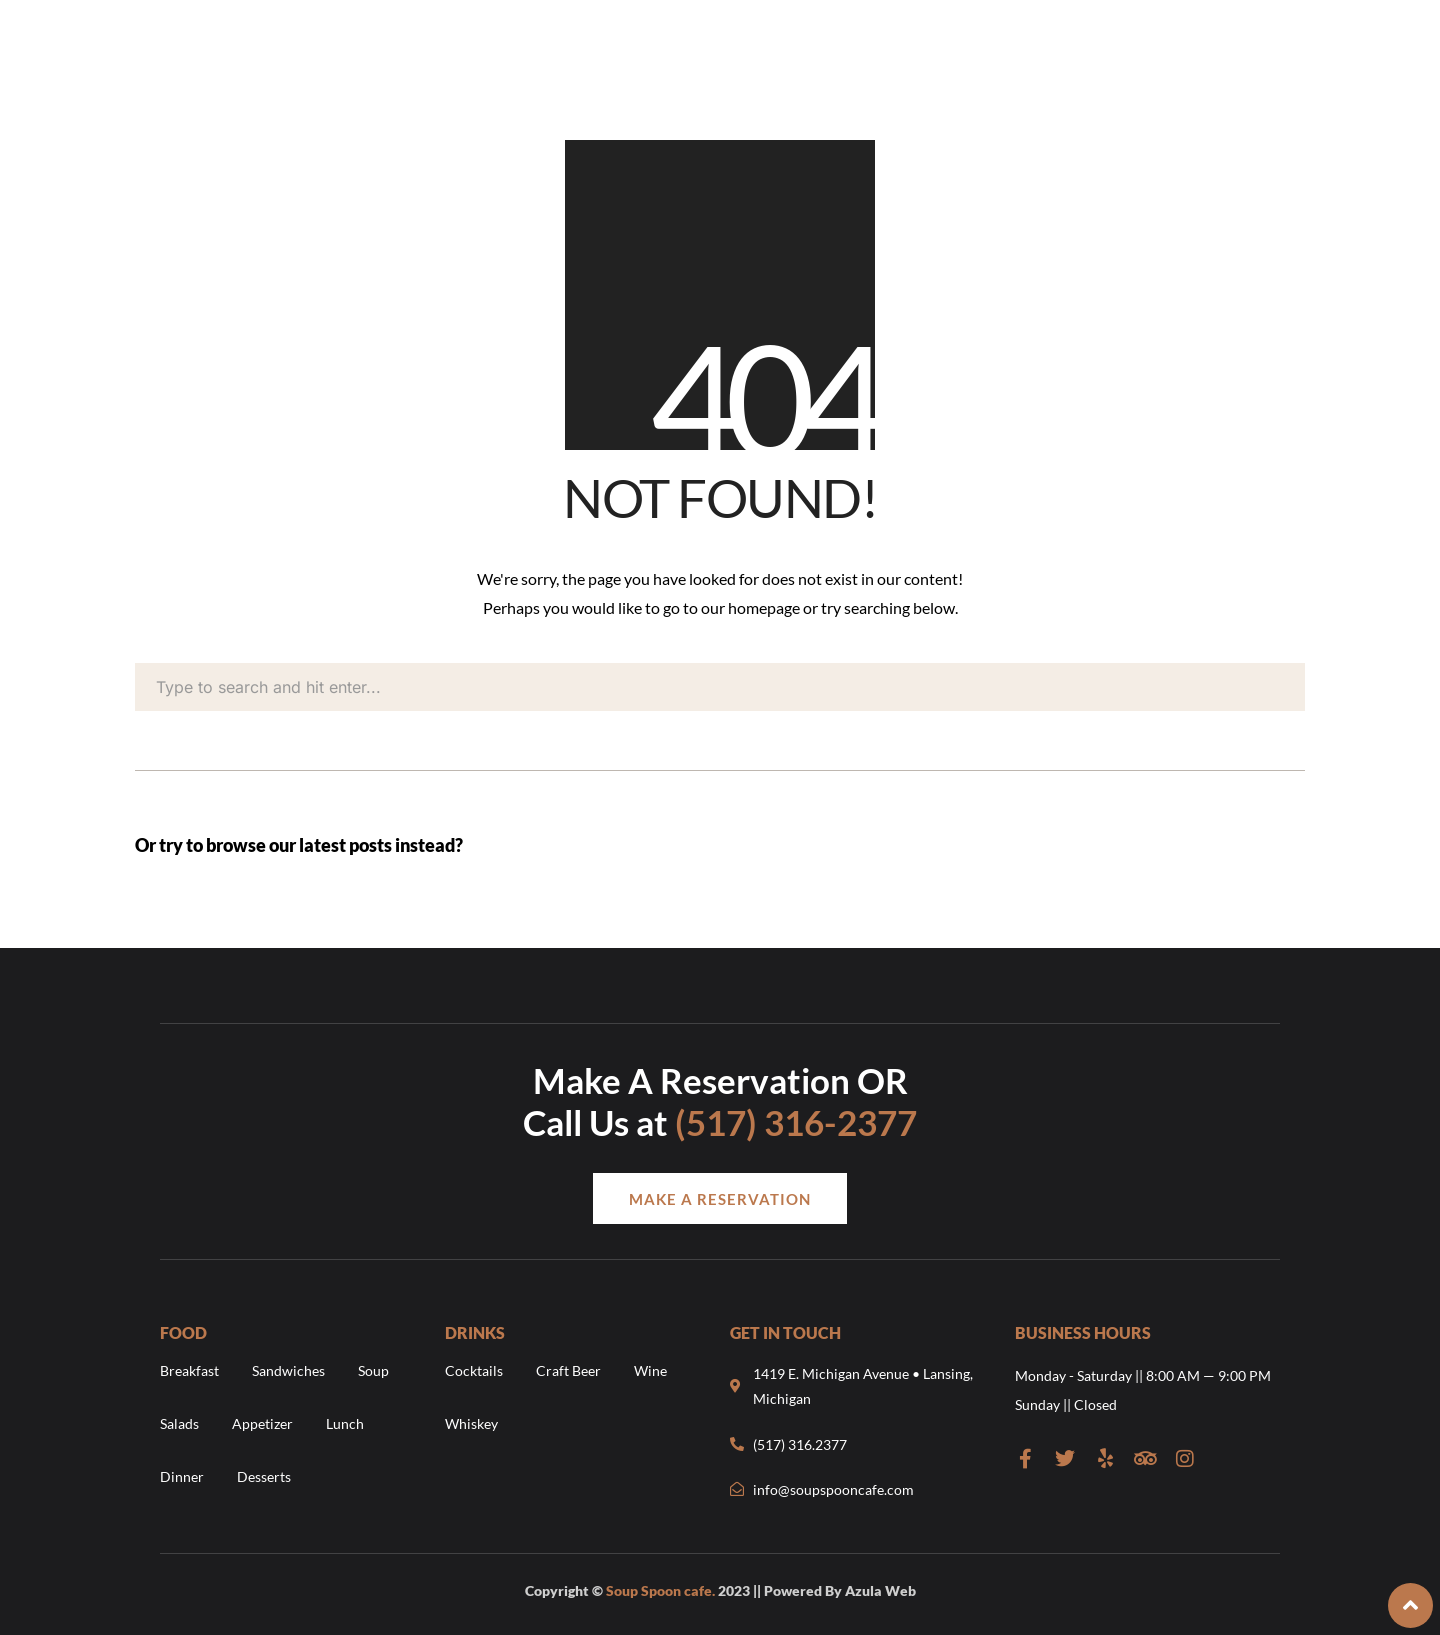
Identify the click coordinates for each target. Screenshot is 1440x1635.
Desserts (264, 1476)
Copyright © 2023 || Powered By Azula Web (720, 1590)
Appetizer (262, 1423)
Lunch (345, 1423)
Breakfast (189, 1370)
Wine (650, 1370)
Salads (179, 1423)
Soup (373, 1370)
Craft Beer (568, 1370)
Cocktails (474, 1370)
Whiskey (471, 1423)
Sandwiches (288, 1370)
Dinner (182, 1476)
